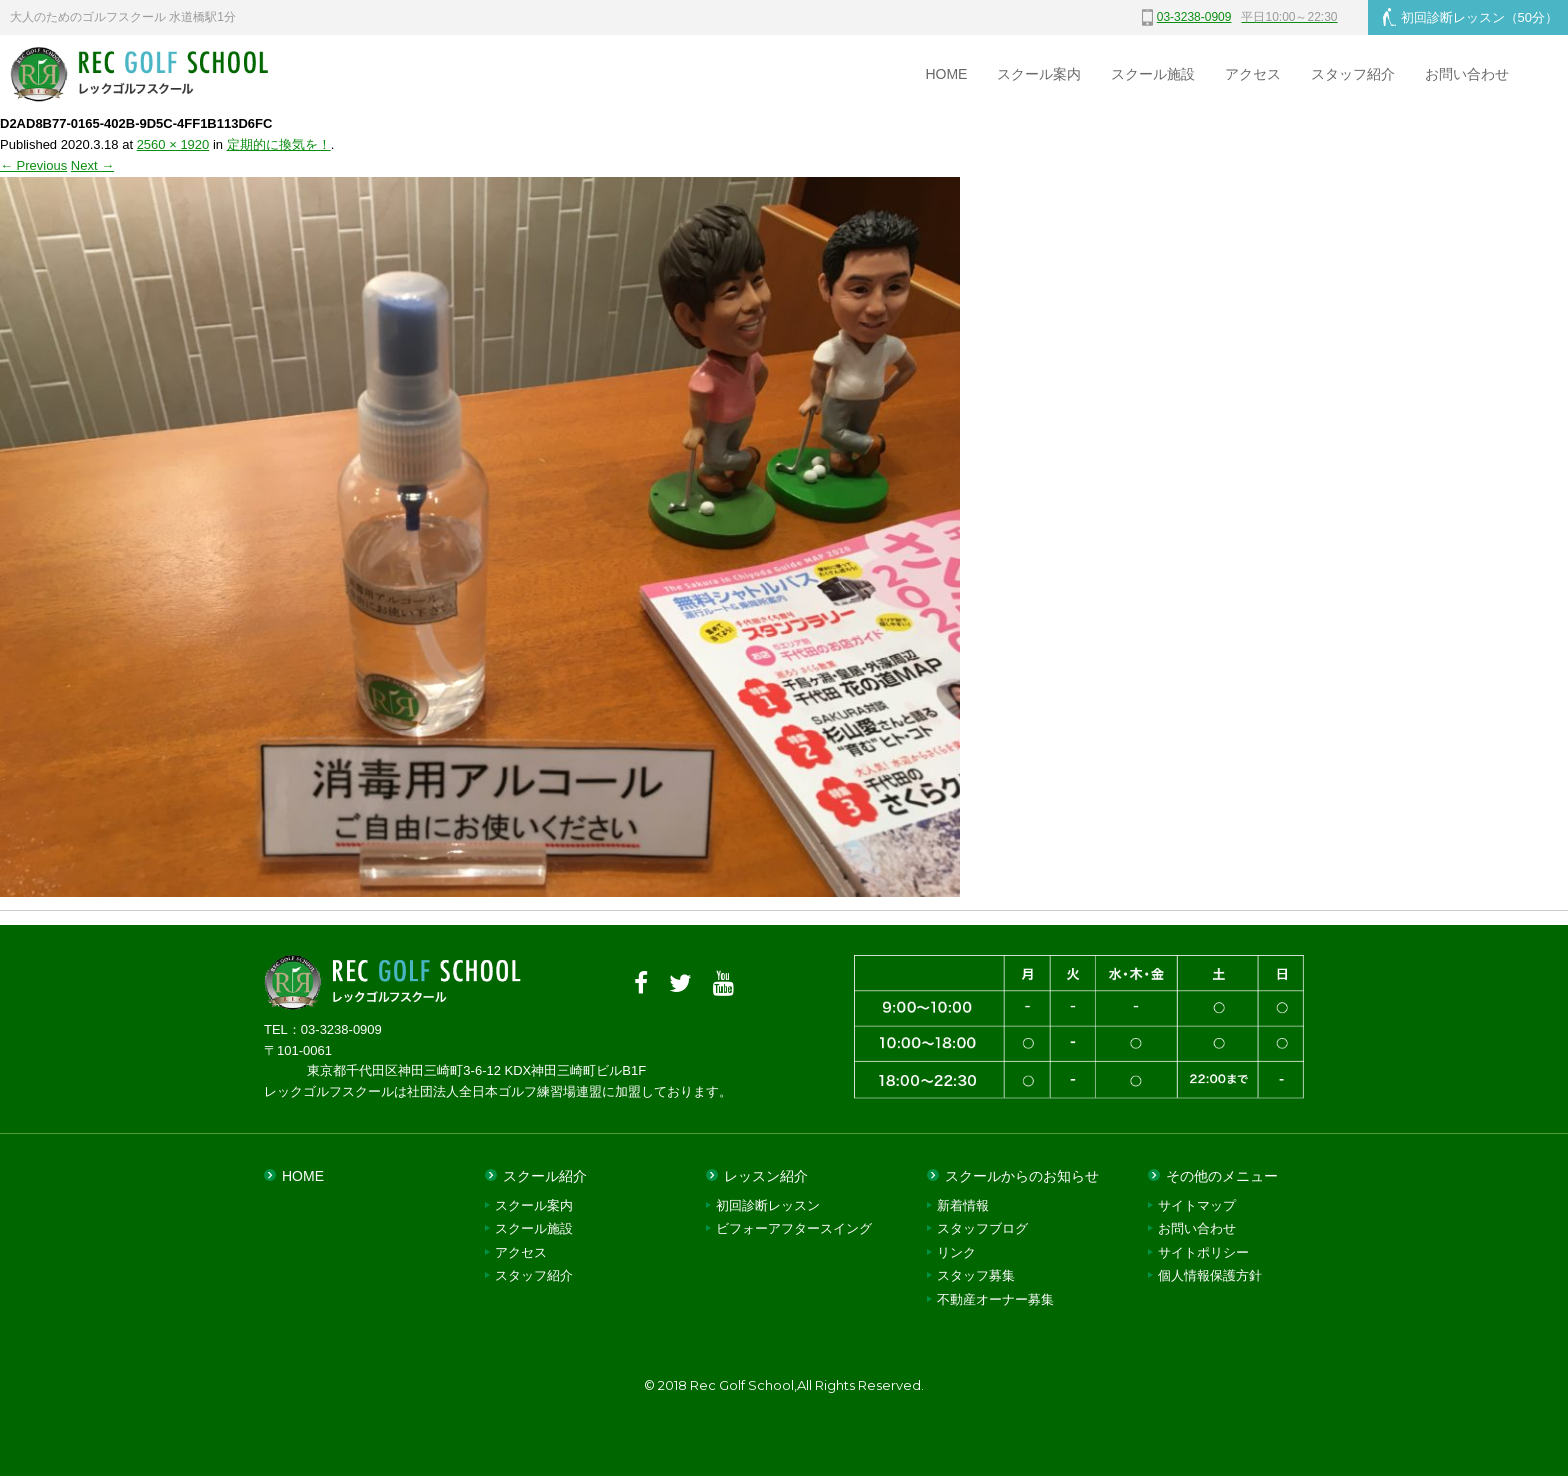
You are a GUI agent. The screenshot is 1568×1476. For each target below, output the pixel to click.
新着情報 (963, 1205)
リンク (956, 1252)
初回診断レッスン (1470, 17)
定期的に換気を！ (279, 144)
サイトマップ (1197, 1205)
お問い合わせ (1467, 74)
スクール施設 (1153, 74)
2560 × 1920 (173, 144)
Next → (92, 165)
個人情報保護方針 (1210, 1275)
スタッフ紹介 (1353, 74)
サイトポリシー (1203, 1252)
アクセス (1253, 74)
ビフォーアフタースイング (794, 1228)
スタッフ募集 (976, 1275)
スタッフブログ (982, 1228)
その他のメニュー (1222, 1176)
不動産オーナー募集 (995, 1299)
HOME (946, 74)
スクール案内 (1039, 74)
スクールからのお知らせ (1022, 1176)
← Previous (33, 165)
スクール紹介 (545, 1176)
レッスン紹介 (766, 1176)
